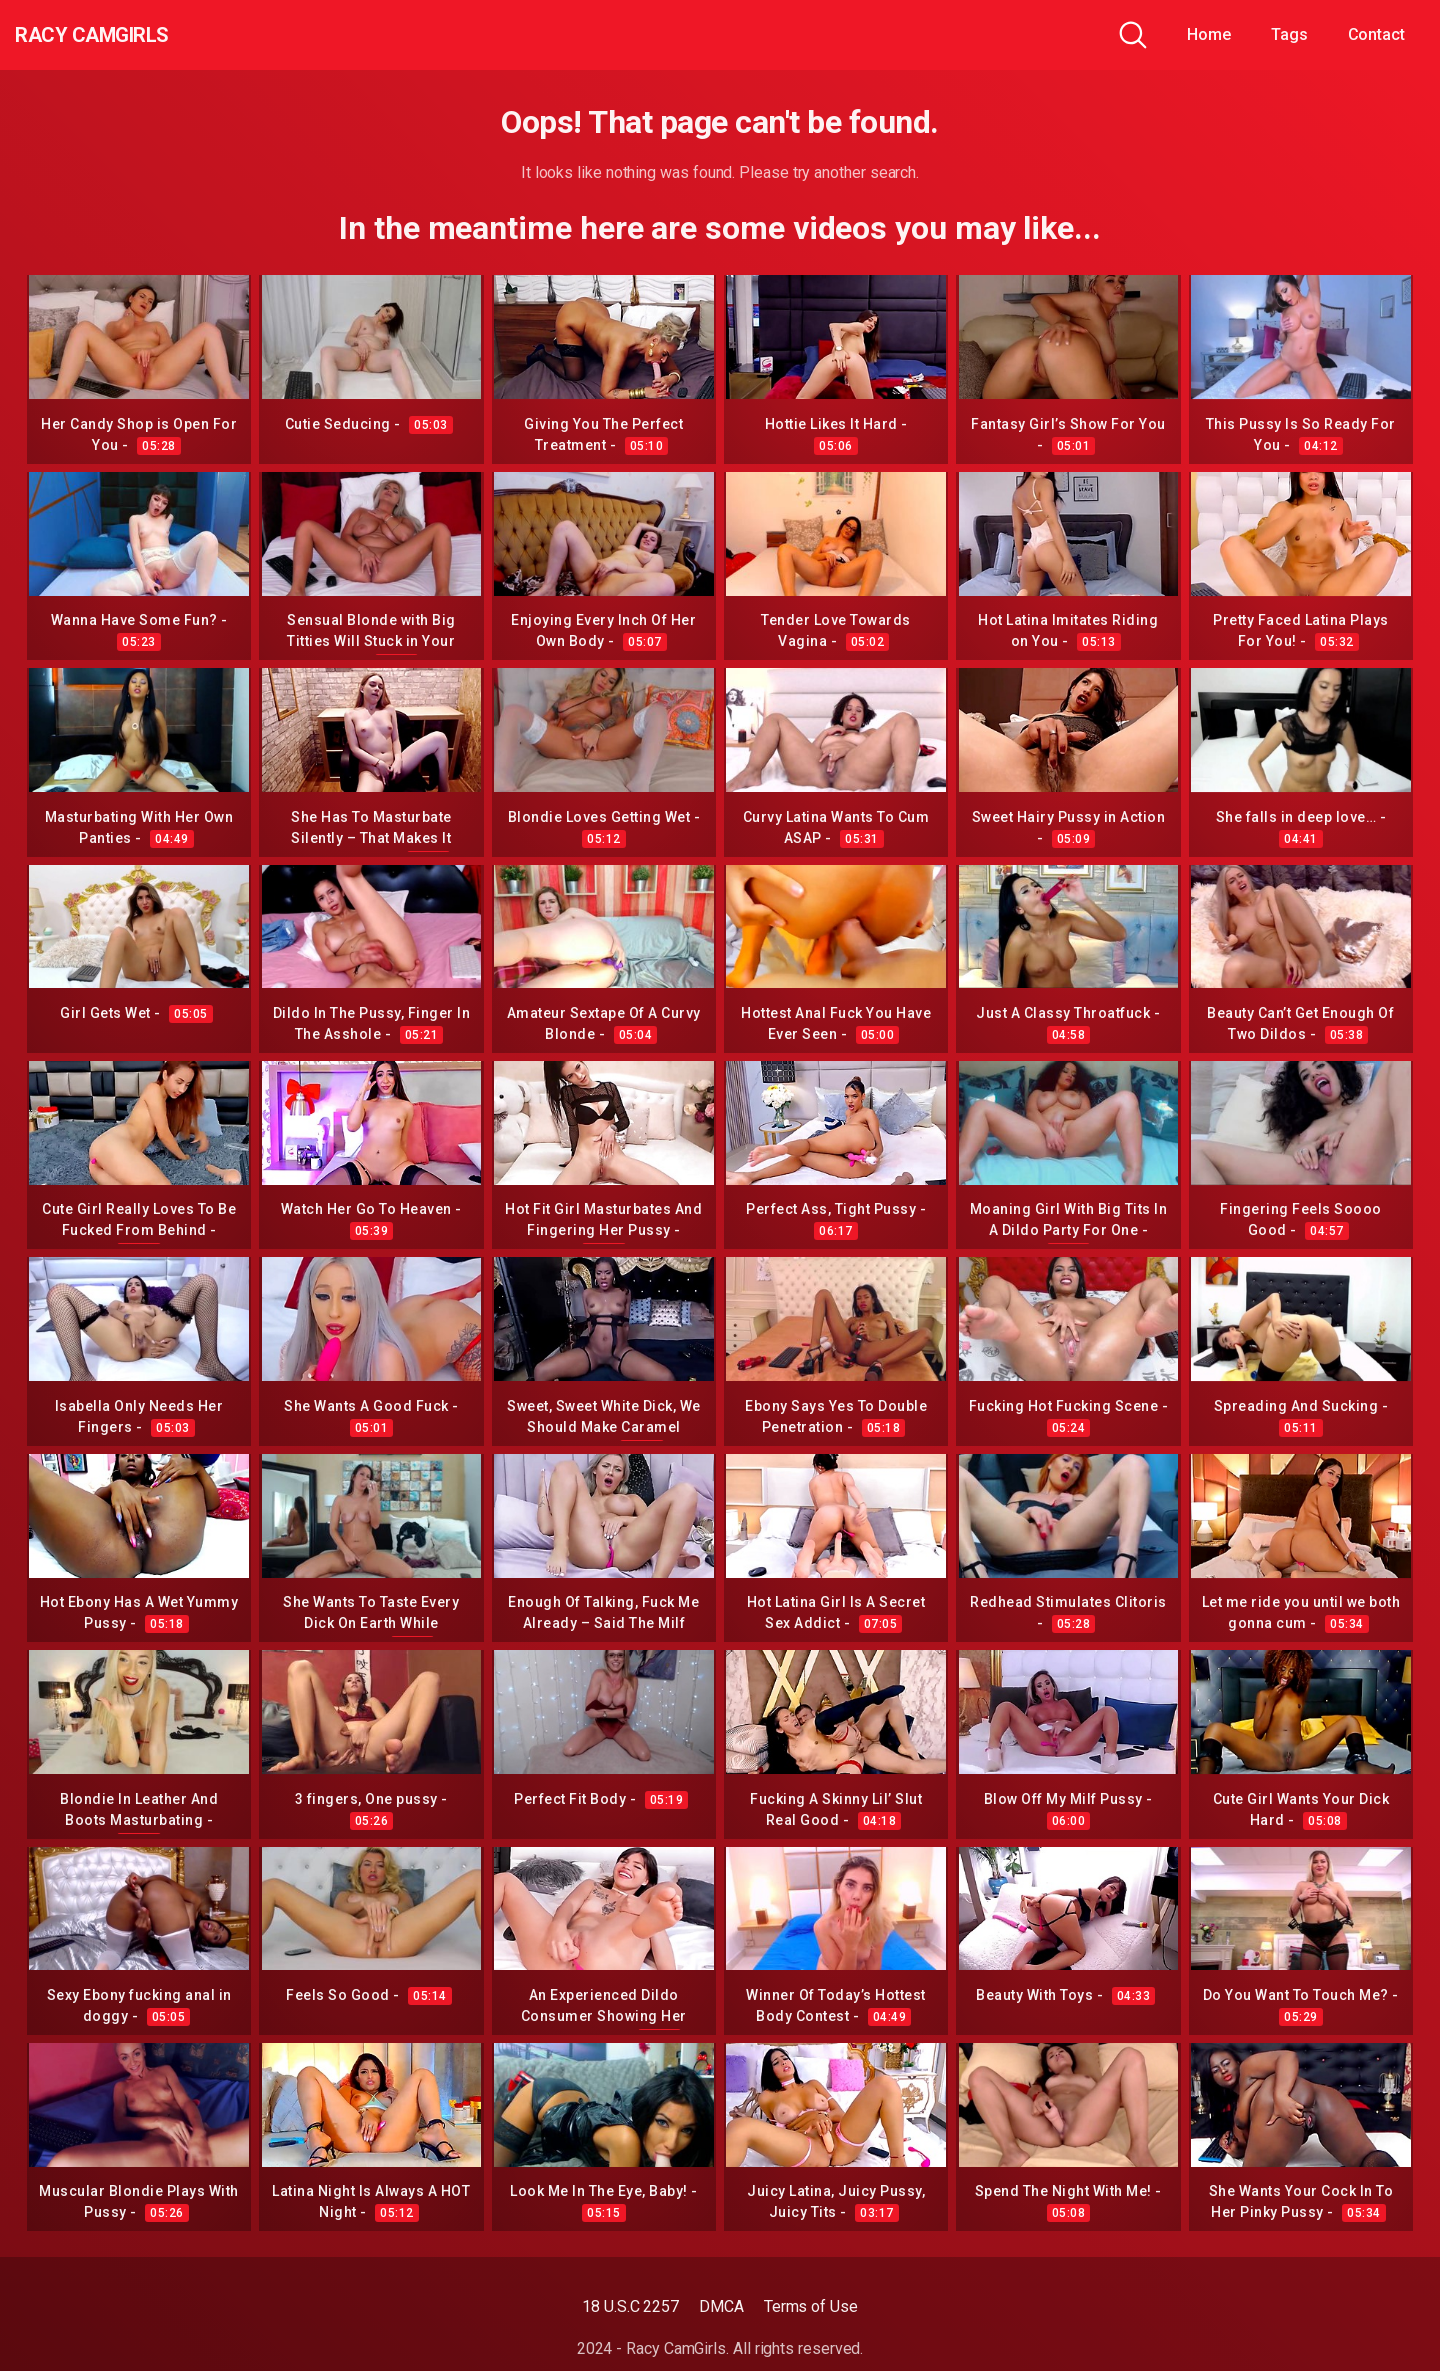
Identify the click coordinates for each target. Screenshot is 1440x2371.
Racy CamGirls (123, 35)
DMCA (721, 2306)
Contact (1376, 34)
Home (1209, 34)
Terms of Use (811, 2306)
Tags (1289, 34)
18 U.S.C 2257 (630, 2306)
